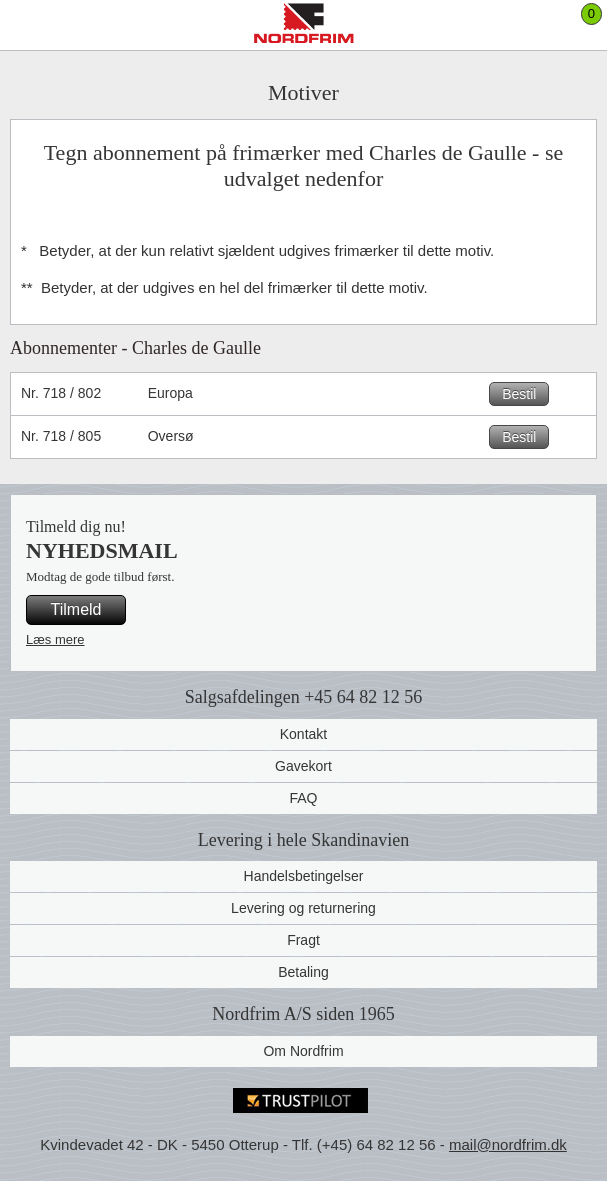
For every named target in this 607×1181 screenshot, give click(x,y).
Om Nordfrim (303, 1051)
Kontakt (303, 734)
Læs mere (55, 639)
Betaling (303, 972)
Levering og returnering (303, 908)
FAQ (303, 798)
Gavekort (303, 766)
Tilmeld (76, 609)
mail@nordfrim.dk (508, 1144)
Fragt (303, 940)
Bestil (519, 394)
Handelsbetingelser (304, 876)
